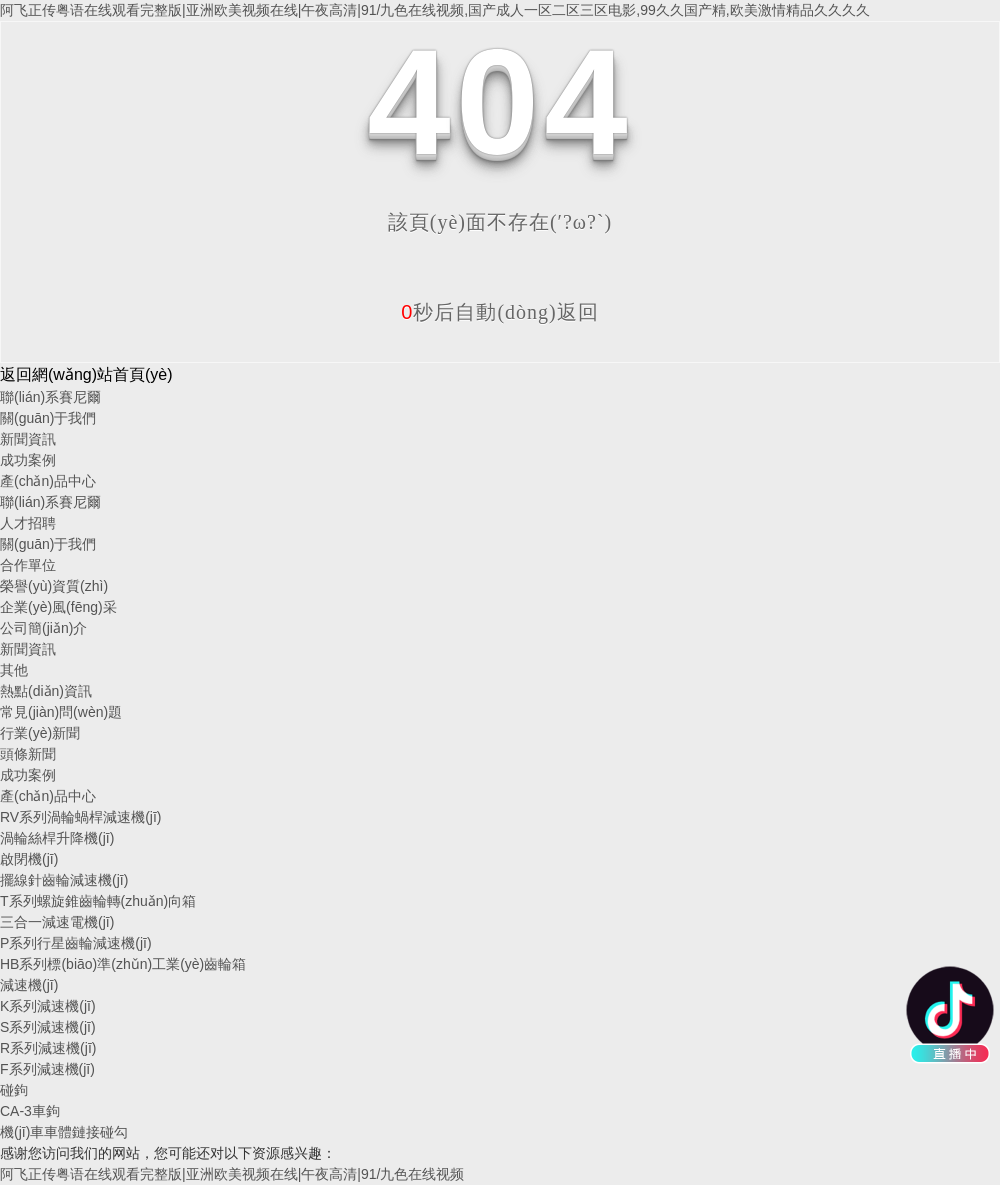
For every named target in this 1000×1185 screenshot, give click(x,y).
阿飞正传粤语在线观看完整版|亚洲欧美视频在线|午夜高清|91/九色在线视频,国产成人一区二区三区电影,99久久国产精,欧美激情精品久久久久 (435, 10)
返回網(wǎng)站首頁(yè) (86, 374)
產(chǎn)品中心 (48, 481)
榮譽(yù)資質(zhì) (54, 586)
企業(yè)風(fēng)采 (58, 607)
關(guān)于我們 (48, 418)
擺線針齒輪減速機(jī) (64, 880)
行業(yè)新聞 (40, 733)
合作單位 (28, 565)
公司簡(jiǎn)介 (43, 628)
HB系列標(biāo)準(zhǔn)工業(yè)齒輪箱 (123, 964)
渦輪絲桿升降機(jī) (57, 838)
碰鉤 (14, 1090)
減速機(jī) (29, 985)
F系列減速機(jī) (47, 1069)
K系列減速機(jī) (48, 1006)
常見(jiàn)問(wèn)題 (61, 712)
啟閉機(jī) (29, 859)
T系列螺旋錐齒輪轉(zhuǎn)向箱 (98, 901)
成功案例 (28, 460)
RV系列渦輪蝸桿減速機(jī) (81, 817)
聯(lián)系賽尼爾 (50, 397)
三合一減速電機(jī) (57, 922)
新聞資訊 (28, 439)
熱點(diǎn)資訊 (46, 691)
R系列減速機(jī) (48, 1048)
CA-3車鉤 (30, 1111)
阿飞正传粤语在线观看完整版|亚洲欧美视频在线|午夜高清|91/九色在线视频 (232, 1174)
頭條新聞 (28, 754)
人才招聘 (28, 523)
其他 (14, 670)
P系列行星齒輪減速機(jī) (76, 943)
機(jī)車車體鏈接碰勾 (64, 1132)
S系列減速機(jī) (48, 1027)
